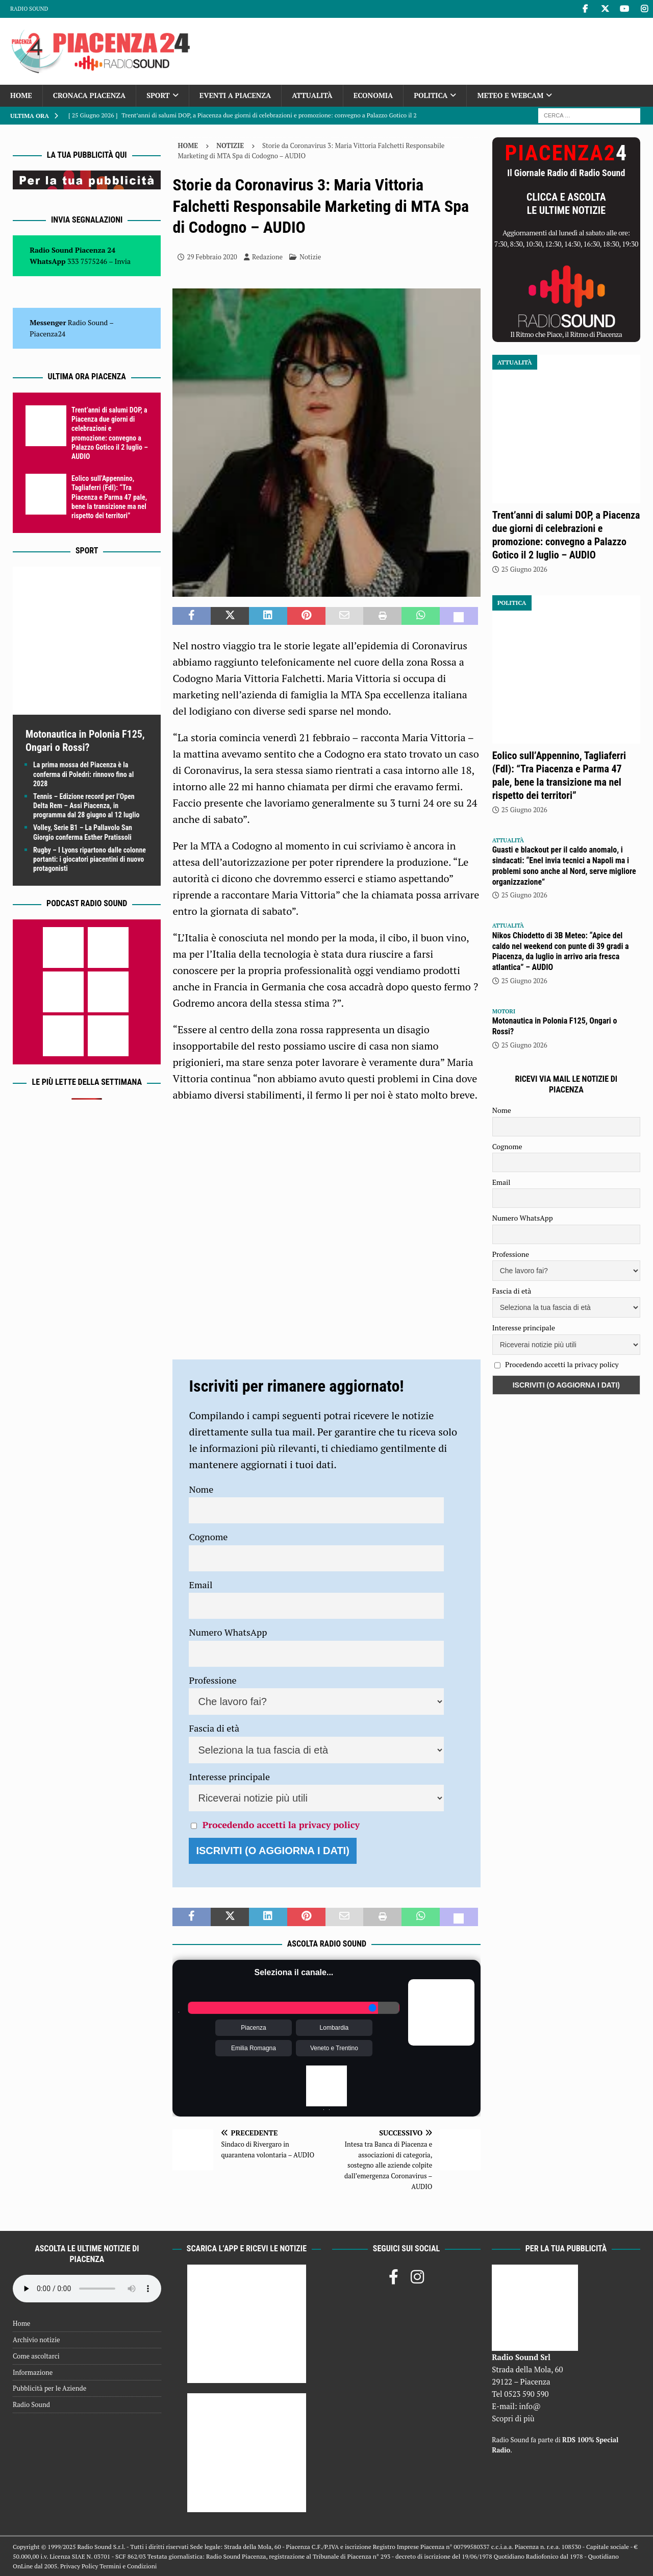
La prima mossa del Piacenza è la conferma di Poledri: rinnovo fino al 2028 (83, 774)
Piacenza (253, 2027)
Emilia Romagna (253, 2048)
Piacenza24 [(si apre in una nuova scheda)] (47, 333)
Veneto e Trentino (334, 2048)
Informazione (33, 2372)
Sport (157, 95)
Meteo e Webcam (510, 95)
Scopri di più (513, 2418)
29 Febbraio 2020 (212, 256)
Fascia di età (214, 1728)
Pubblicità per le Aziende (49, 2388)
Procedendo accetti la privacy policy (281, 1824)
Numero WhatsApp (228, 1632)
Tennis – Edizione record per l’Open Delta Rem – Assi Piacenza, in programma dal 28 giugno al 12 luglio (86, 805)
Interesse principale (229, 1776)
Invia (123, 261)
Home (21, 95)
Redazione (267, 256)
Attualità (312, 95)
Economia (373, 95)
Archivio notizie (36, 2339)
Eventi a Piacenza (235, 95)
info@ (530, 2406)
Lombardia (334, 2027)
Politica (430, 95)
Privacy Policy (79, 2566)
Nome (201, 1489)
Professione (212, 1680)
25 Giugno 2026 (524, 569)
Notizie (310, 256)
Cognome (208, 1536)
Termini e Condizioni (128, 2566)
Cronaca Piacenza (89, 95)
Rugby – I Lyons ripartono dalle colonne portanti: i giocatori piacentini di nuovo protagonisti (89, 859)
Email (200, 1584)
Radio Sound (29, 8)
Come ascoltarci (36, 2356)
